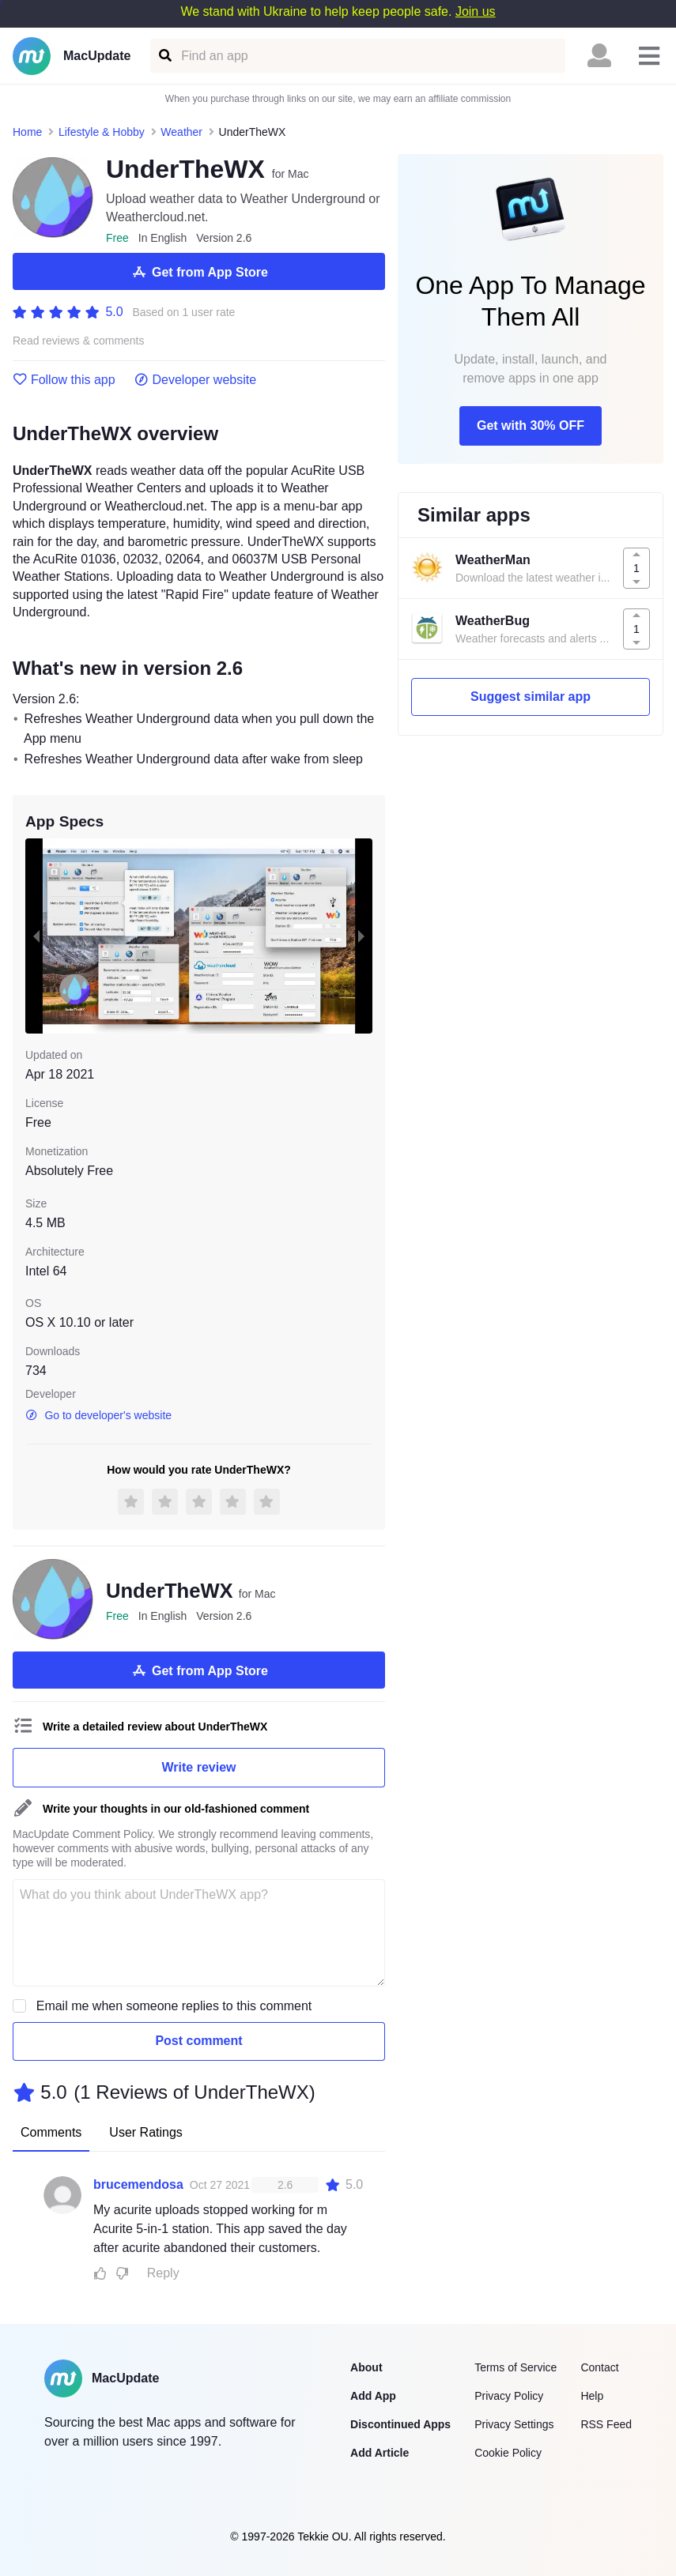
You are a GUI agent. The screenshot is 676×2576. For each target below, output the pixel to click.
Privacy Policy (508, 2396)
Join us (475, 11)
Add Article (379, 2453)
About (366, 2367)
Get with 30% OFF (530, 425)
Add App (373, 2396)
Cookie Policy (508, 2453)
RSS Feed (606, 2424)
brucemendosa (138, 2184)
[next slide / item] (361, 936)
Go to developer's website (98, 1415)
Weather (181, 132)
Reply (163, 2273)
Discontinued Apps (400, 2424)
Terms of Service (515, 2367)
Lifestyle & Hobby (102, 132)
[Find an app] (164, 56)
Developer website (195, 380)
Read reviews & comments (79, 341)
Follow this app (64, 380)
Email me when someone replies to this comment (174, 2006)
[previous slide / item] (36, 936)
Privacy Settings (513, 2424)
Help (591, 2396)
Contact (599, 2367)
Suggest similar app (530, 696)
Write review (199, 1767)
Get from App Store (199, 271)
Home (27, 132)
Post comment (198, 2040)
